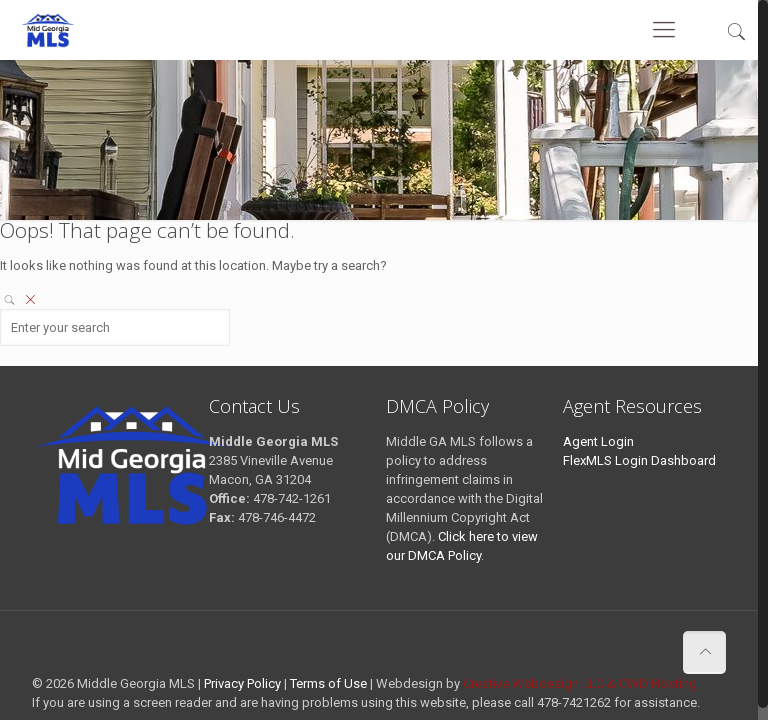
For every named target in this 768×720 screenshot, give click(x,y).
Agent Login (598, 441)
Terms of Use (328, 683)
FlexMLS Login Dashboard (639, 460)
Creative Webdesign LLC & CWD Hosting (580, 683)
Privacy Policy (242, 683)
